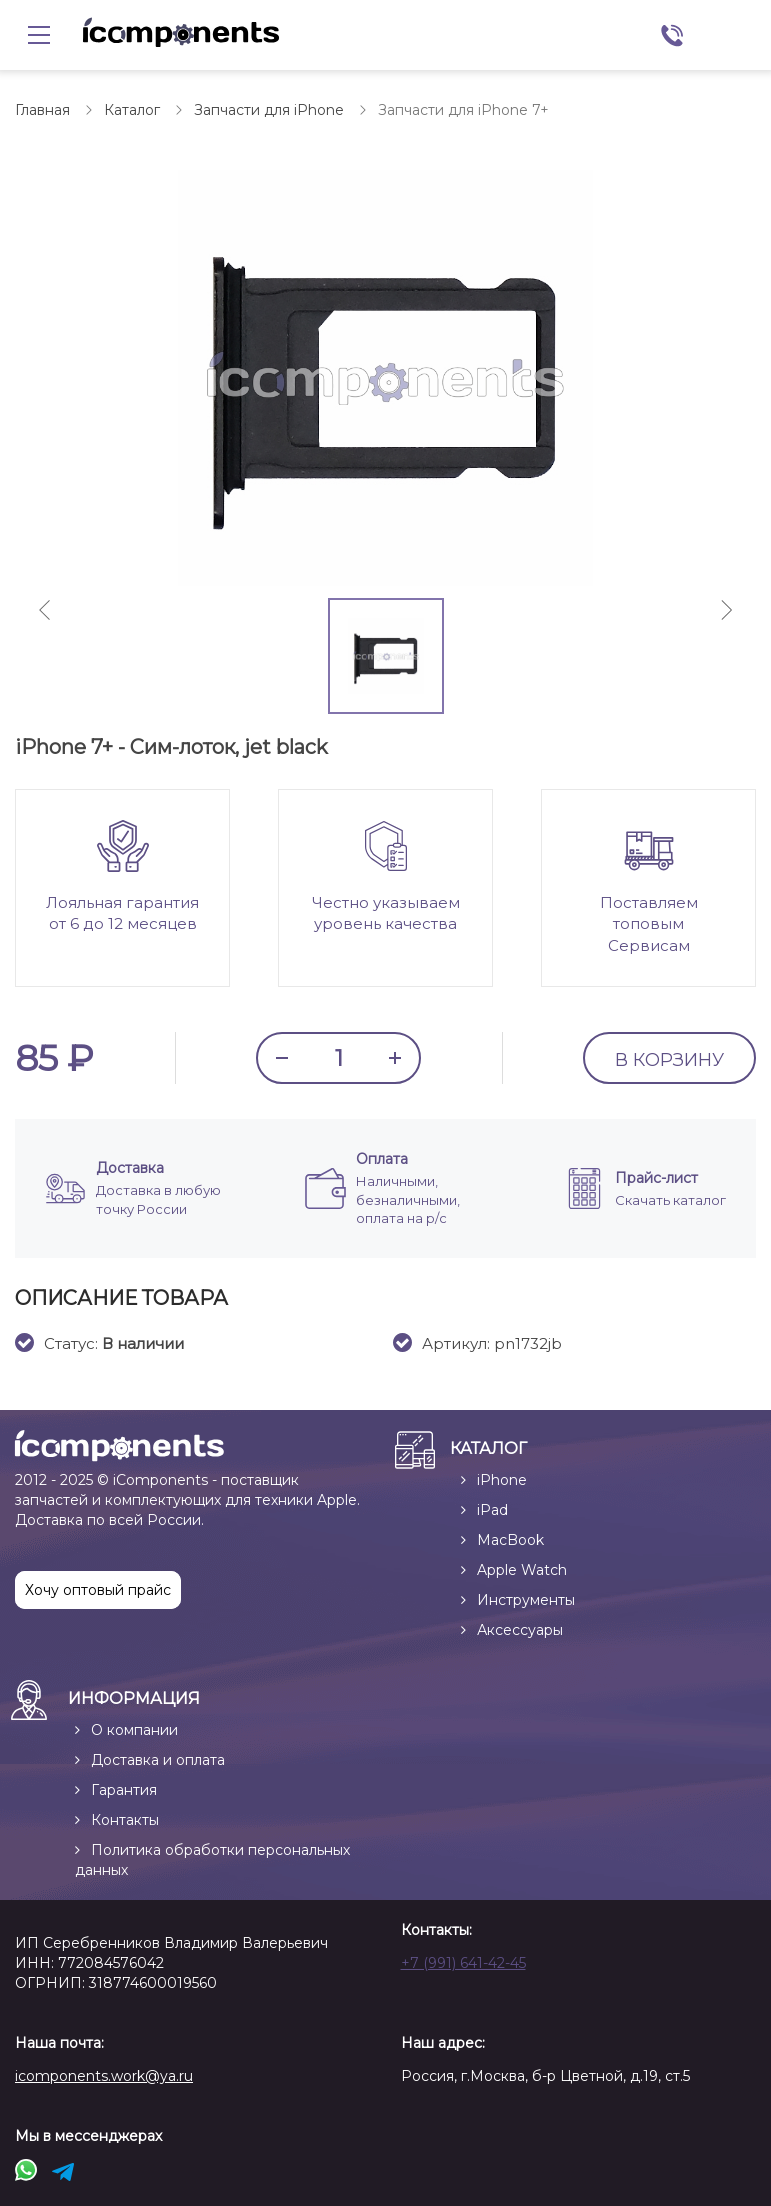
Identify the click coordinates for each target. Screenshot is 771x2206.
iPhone (502, 1480)
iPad (492, 1510)
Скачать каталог (670, 1200)
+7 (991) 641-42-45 (463, 1963)
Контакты (125, 1820)
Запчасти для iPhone (269, 110)
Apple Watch (522, 1570)
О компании (134, 1730)
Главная (42, 110)
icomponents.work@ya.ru (104, 2076)
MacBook (510, 1540)
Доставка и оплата (158, 1760)
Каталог (132, 110)
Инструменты (526, 1600)
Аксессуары (520, 1630)
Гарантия (124, 1790)
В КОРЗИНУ (669, 1060)
